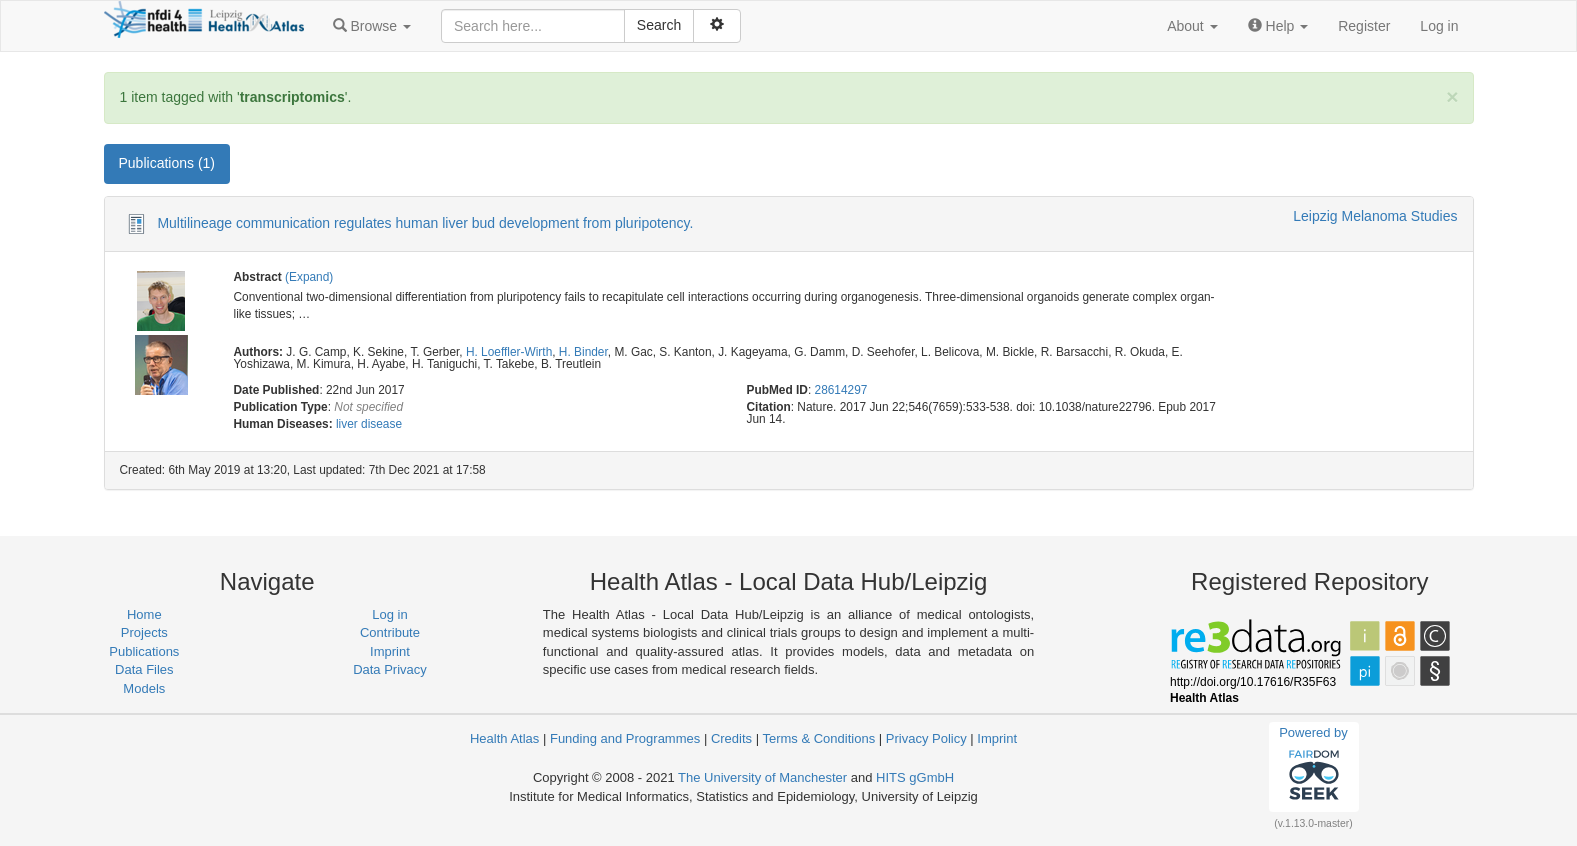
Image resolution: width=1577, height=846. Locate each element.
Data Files (144, 669)
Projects (144, 632)
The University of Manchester (762, 777)
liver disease (369, 424)
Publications (144, 651)
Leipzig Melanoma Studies (1375, 216)
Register (1364, 26)
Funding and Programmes (625, 738)
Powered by (1313, 766)
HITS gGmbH (915, 777)
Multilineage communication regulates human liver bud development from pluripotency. (425, 223)
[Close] (1452, 96)
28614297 (841, 390)
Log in (1439, 26)
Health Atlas (504, 738)
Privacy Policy (926, 738)
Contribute (390, 632)
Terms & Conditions (818, 738)
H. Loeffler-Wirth (509, 352)
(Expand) (309, 277)
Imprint (390, 651)
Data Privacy (390, 669)
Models (144, 688)
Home (144, 614)
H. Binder (583, 352)
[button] (372, 26)
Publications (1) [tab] (167, 163)
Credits (731, 738)
